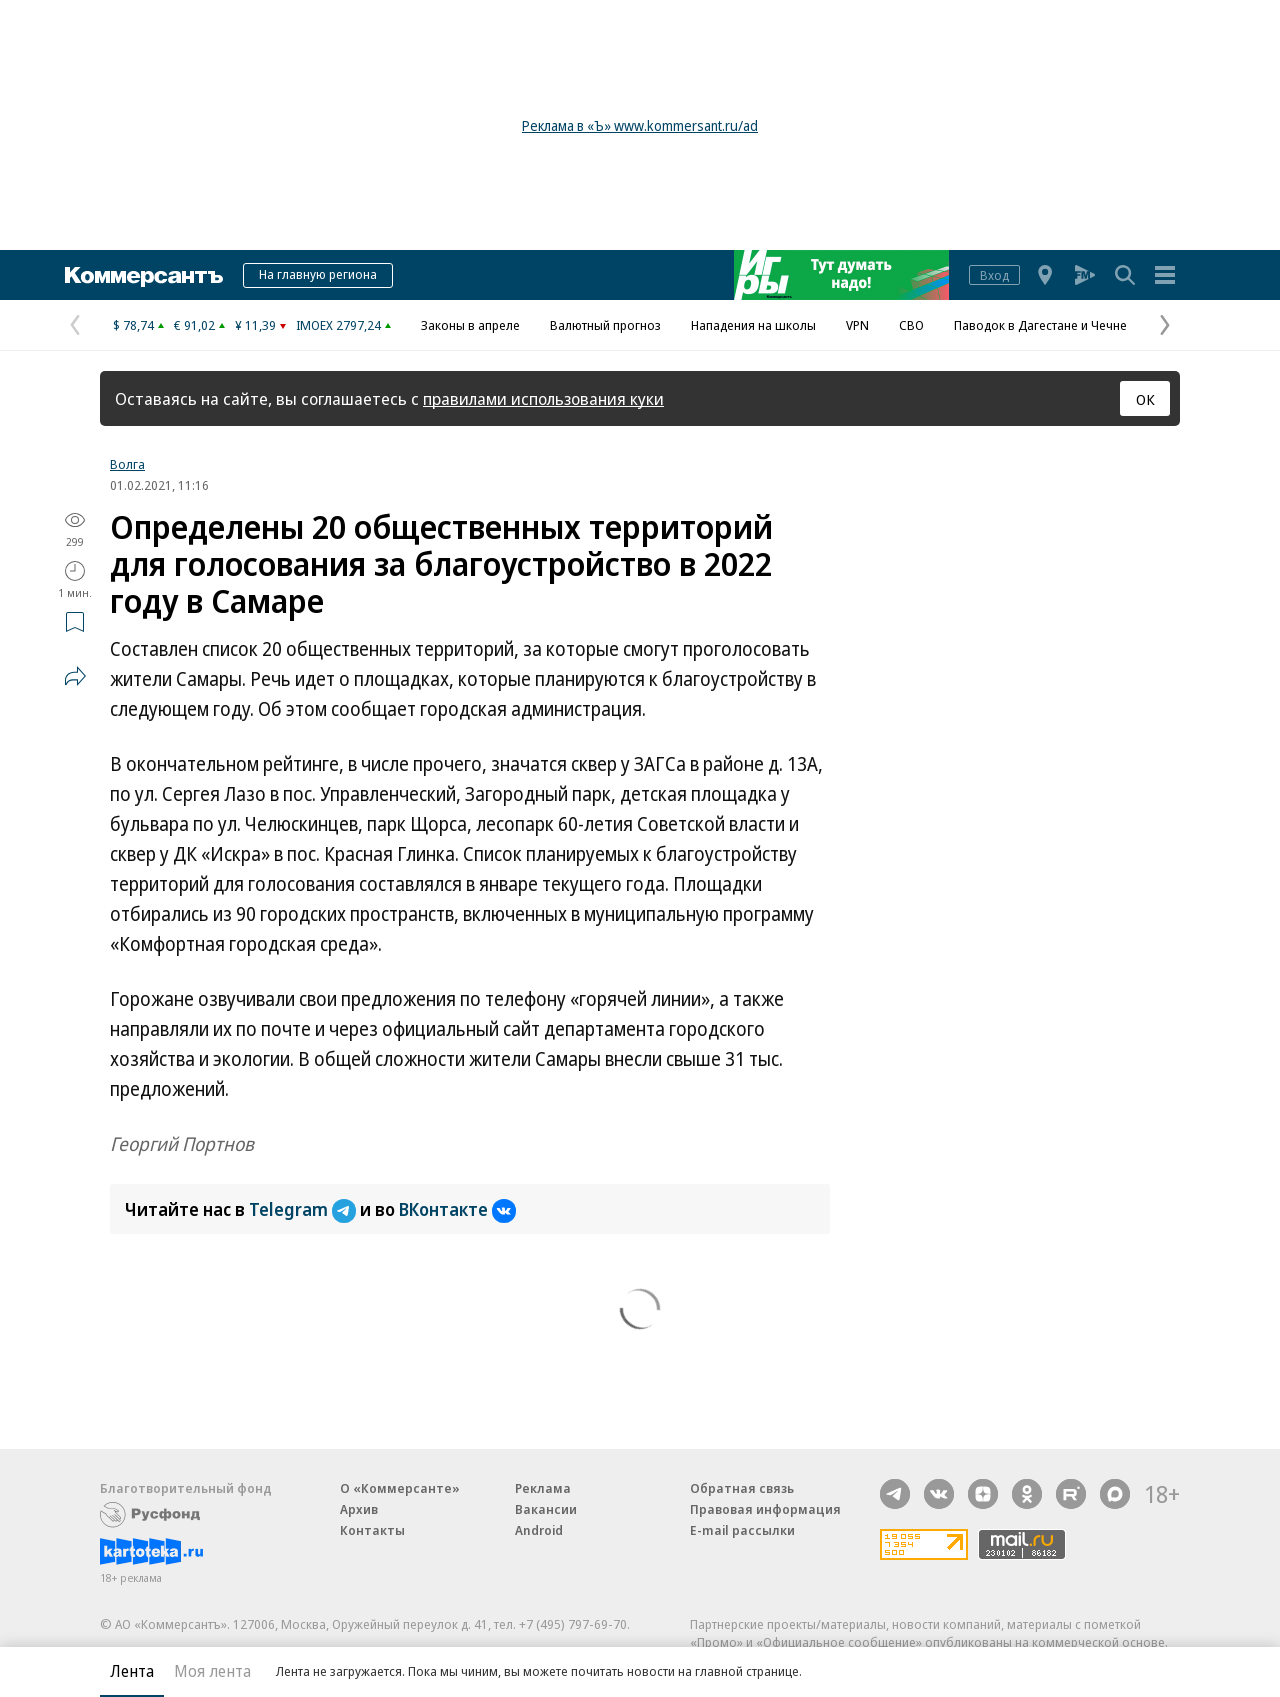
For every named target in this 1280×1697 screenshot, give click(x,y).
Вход (994, 275)
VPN (857, 325)
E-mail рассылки (742, 1530)
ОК (1145, 399)
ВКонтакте (457, 1209)
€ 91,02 (194, 325)
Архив (359, 1509)
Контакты (372, 1530)
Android (539, 1530)
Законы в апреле (470, 325)
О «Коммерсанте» (400, 1488)
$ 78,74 (133, 325)
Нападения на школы (753, 325)
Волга (127, 464)
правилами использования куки (543, 398)
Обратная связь (742, 1488)
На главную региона (318, 274)
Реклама (543, 1488)
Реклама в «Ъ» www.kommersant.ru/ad (640, 125)
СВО (911, 325)
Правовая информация (765, 1509)
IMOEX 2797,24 (338, 325)
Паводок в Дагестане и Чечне (1040, 325)
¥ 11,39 (255, 325)
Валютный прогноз (605, 325)
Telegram (304, 1209)
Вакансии (546, 1509)
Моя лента (212, 1671)
